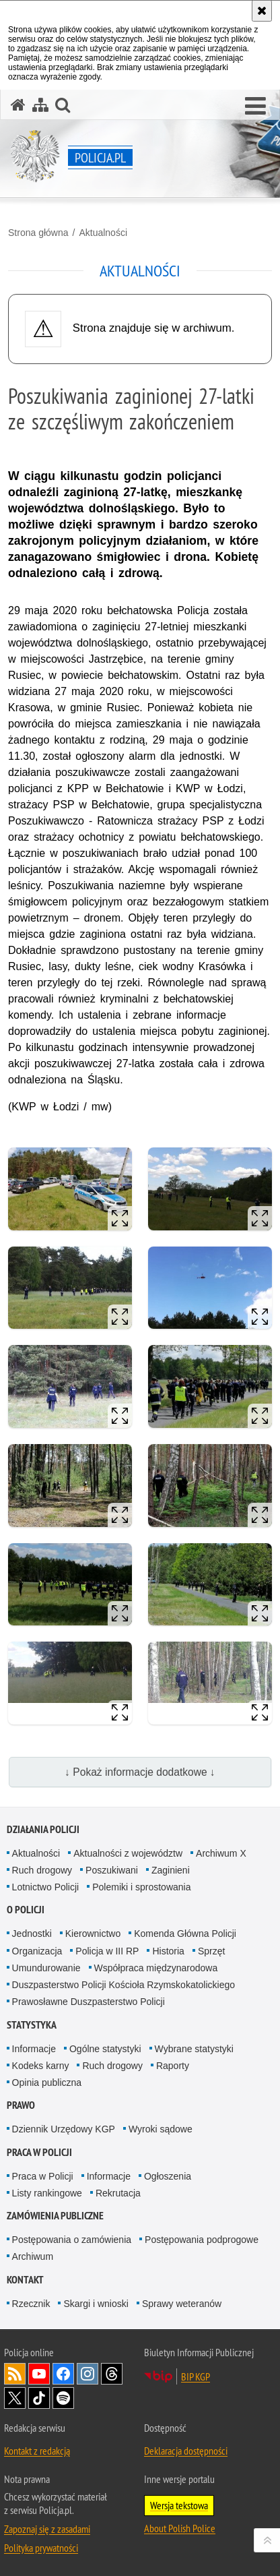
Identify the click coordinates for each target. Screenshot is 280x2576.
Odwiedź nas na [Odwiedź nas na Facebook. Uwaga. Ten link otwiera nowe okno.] (63, 2374)
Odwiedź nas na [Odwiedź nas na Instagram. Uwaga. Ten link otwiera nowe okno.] (87, 2374)
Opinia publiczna (47, 2082)
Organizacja (37, 1951)
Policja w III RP (107, 1951)
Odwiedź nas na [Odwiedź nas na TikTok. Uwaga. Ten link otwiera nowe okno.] (39, 2398)
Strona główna (38, 232)
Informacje (34, 2048)
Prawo (21, 2105)
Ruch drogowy (42, 1870)
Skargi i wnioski (95, 2303)
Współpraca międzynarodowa (156, 1968)
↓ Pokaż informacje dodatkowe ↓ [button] (140, 1772)
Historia (168, 1951)
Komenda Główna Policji (185, 1933)
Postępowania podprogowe (201, 2239)
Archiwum (32, 2256)
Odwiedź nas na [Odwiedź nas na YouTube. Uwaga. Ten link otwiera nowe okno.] (39, 2374)
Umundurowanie (46, 1968)
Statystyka (32, 2025)
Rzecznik (31, 2303)
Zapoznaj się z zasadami (47, 2529)
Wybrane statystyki (194, 2048)
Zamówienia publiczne (55, 2216)
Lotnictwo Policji (45, 1887)
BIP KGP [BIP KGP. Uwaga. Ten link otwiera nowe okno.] (195, 2376)
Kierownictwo (92, 1933)
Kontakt (25, 2280)
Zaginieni (170, 1870)
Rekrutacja (118, 2193)
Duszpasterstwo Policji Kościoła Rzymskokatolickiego (123, 1984)
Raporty (172, 2065)
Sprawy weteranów (181, 2303)
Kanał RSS (15, 2374)
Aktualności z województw (127, 1853)
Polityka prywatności (41, 2547)
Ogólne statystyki (105, 2048)
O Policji (25, 1910)
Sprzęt (211, 1951)
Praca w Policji (39, 2152)
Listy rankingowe (47, 2193)
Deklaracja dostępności (186, 2450)
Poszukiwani (111, 1870)
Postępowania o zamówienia (71, 2239)
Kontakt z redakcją (37, 2450)
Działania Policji (43, 1829)
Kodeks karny (40, 2065)
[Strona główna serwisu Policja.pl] (18, 104)
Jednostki (32, 1933)
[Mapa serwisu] (40, 104)
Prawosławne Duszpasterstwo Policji (88, 2001)
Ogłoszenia (167, 2176)
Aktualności (103, 232)
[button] (255, 106)
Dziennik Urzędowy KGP (63, 2129)
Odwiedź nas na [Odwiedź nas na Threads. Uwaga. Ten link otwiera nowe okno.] (112, 2374)
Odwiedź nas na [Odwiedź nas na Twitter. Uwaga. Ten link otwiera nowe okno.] (15, 2398)
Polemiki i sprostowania (141, 1887)
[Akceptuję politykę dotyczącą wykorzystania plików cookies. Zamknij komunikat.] (262, 11)
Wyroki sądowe (161, 2129)
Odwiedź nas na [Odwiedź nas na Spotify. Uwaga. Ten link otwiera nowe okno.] (63, 2398)
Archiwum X (221, 1853)
